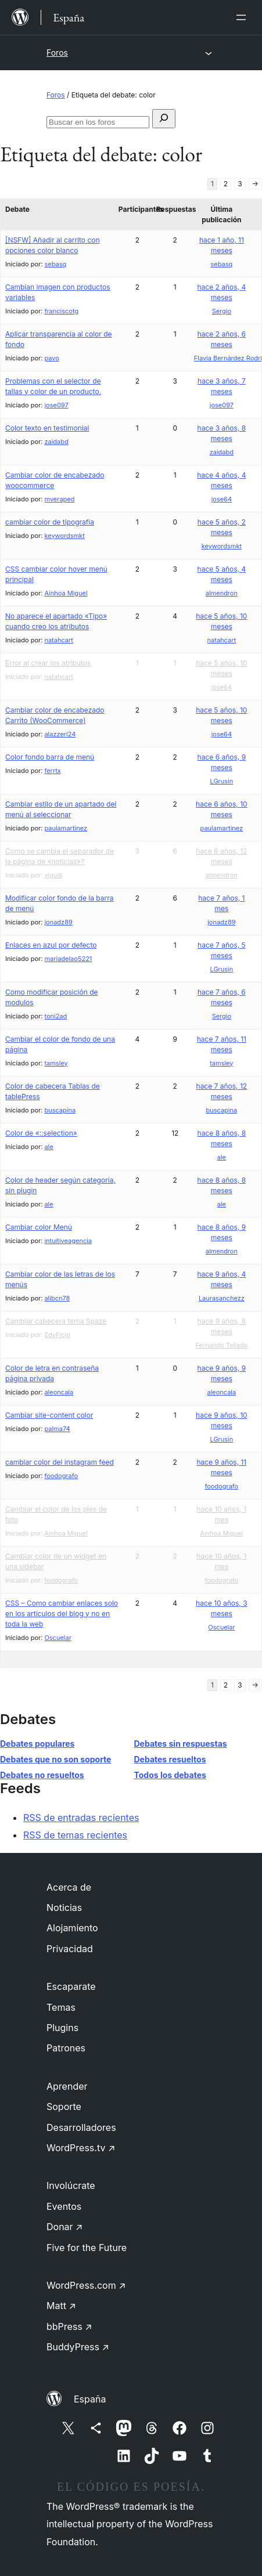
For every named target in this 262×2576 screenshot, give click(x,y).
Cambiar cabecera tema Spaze (55, 1321)
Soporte (63, 2106)
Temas (61, 2007)
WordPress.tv (80, 2148)
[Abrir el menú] (243, 17)
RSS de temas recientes (75, 1835)
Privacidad (69, 1948)
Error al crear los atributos (48, 663)
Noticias (64, 1907)
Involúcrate (70, 2185)
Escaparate (71, 1986)
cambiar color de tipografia (49, 522)
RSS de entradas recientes (81, 1817)
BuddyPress (77, 2347)
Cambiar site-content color (49, 1415)
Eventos (63, 2206)
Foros (57, 52)
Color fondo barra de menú (49, 757)
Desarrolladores (81, 2127)
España (90, 2399)
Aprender (67, 2086)
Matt (61, 2305)
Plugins (62, 2027)
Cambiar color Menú (38, 1227)
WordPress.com (86, 2285)
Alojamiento (72, 1928)
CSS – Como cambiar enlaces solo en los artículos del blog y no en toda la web (61, 1613)
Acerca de (68, 1887)
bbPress (69, 2326)
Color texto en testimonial (47, 428)
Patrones (65, 2048)
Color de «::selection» (41, 1133)
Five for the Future (86, 2247)
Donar (64, 2226)
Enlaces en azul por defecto (50, 945)
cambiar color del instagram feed (59, 1462)
